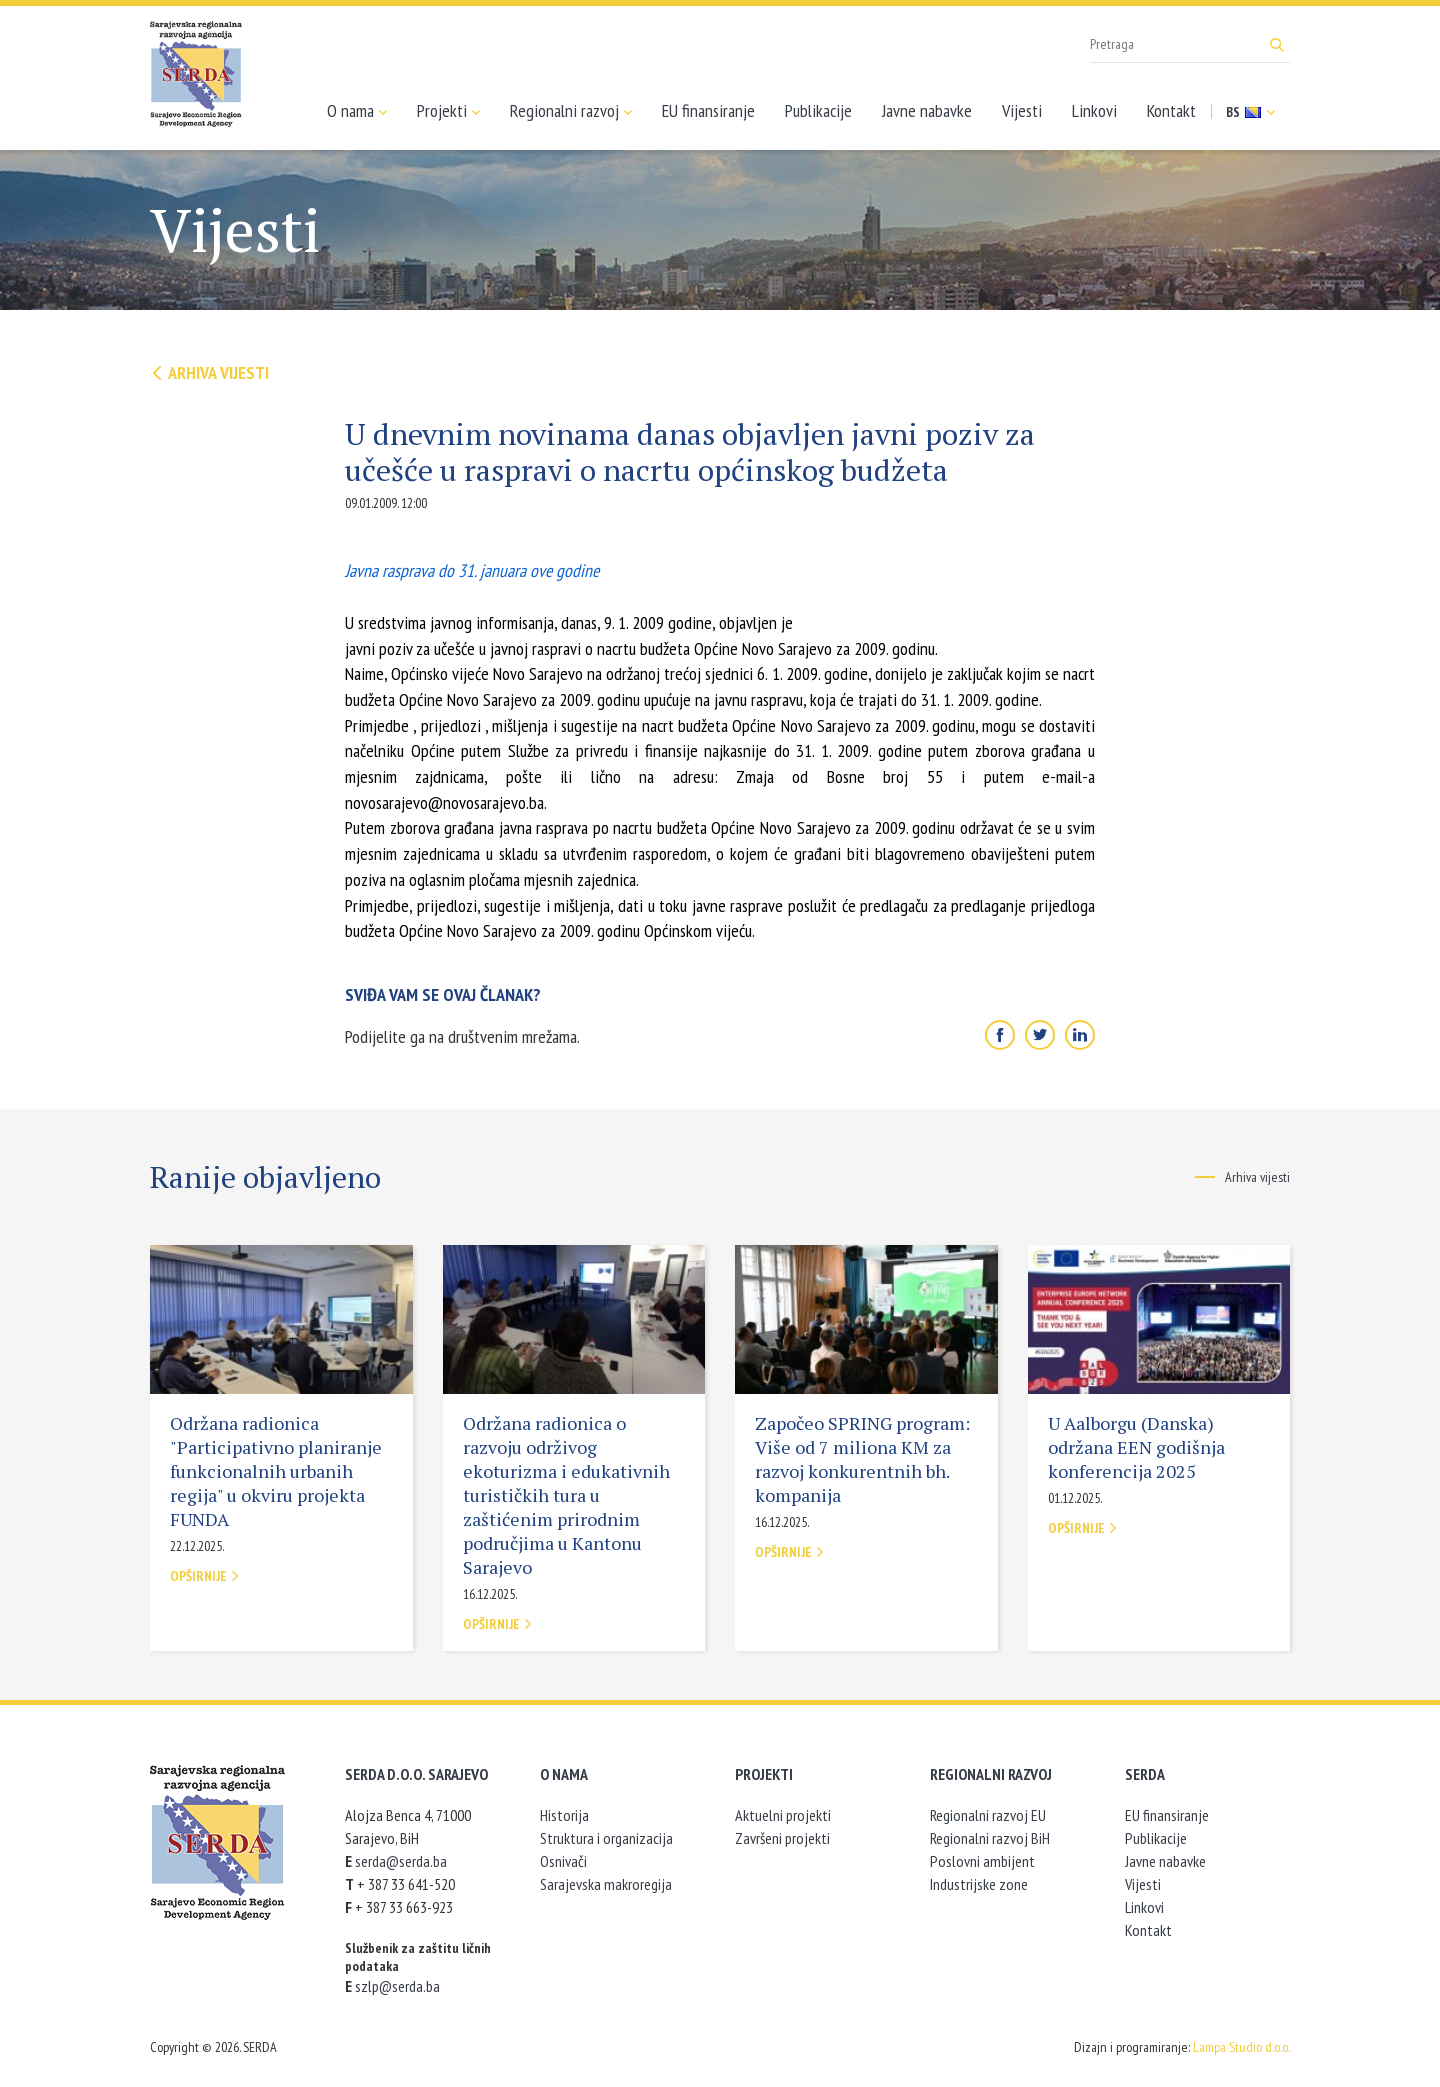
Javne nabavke (927, 110)
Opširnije (205, 1576)
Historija (564, 1815)
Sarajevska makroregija (606, 1884)
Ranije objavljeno (265, 1177)
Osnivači (563, 1861)
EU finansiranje (708, 110)
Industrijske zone (979, 1884)
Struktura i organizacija (606, 1838)
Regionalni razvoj (571, 111)
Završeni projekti (782, 1838)
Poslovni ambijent (982, 1861)
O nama (357, 111)
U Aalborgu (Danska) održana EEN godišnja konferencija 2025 (1136, 1447)
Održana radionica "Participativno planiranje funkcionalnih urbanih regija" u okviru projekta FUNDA (276, 1471)
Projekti (448, 111)
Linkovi (1094, 110)
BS (1250, 112)
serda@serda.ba (401, 1861)
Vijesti (1022, 110)
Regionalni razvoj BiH (990, 1838)
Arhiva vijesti (209, 372)
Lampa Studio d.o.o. (1241, 2047)
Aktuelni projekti (783, 1815)
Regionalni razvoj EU (988, 1815)
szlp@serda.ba (397, 1986)
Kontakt (1171, 110)
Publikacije (818, 110)
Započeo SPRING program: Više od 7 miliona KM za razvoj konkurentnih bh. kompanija (862, 1459)
